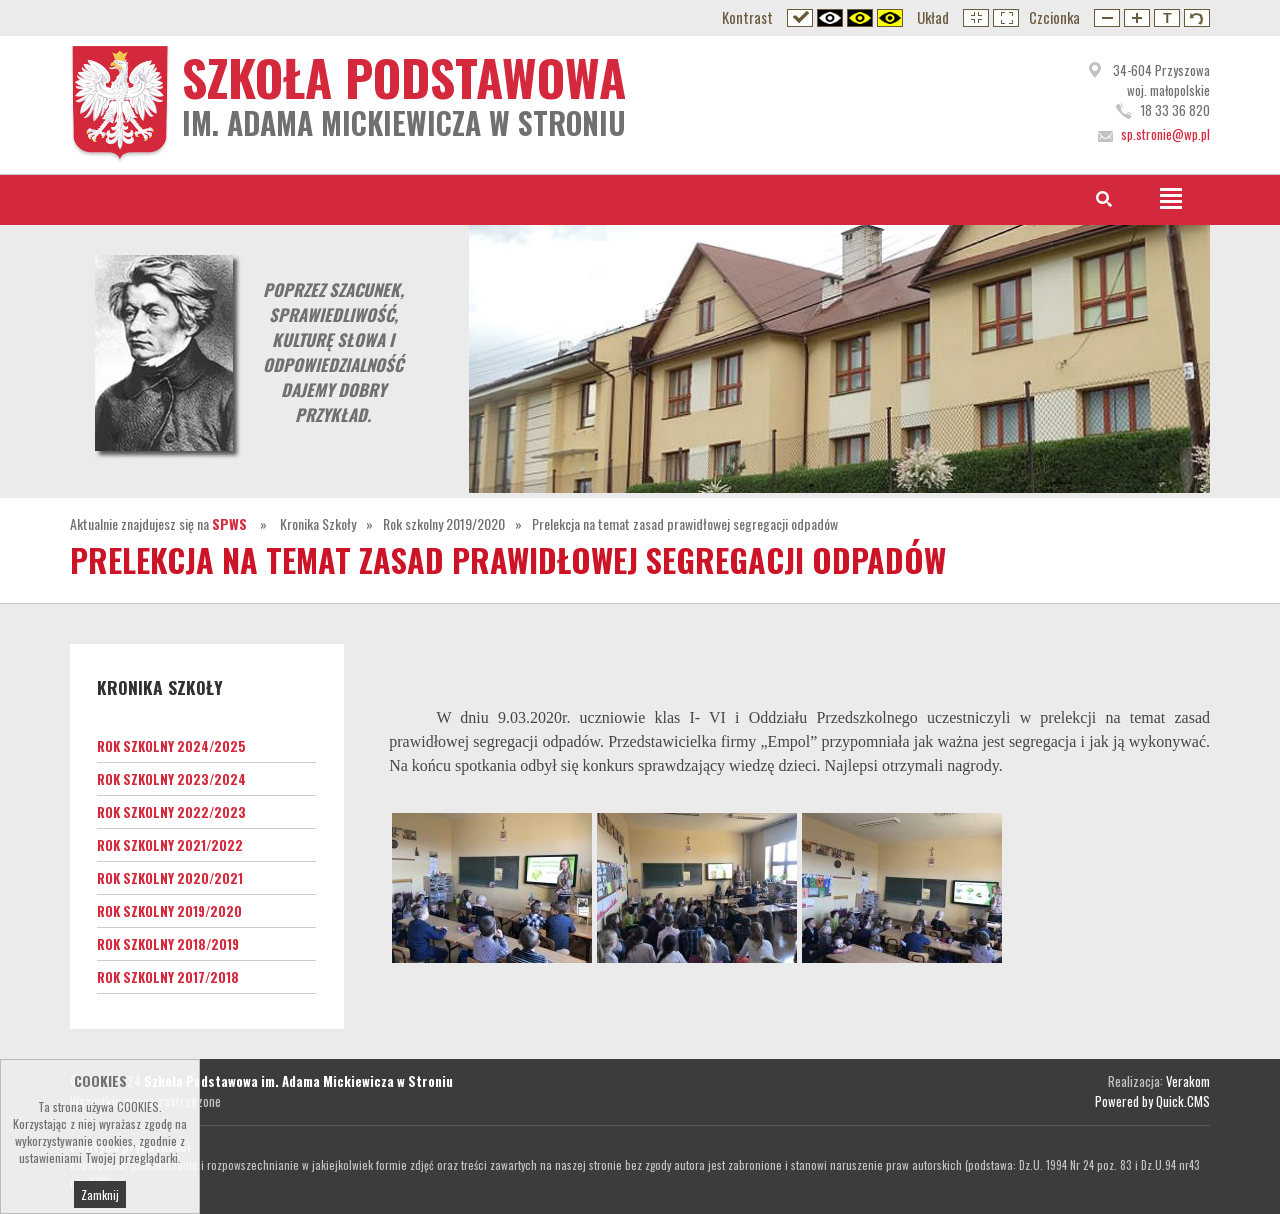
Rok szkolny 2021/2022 (170, 845)
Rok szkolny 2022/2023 (171, 812)
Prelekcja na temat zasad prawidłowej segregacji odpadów (685, 523)
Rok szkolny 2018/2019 (168, 944)
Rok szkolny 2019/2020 (444, 523)
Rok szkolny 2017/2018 (168, 977)
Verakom (1188, 1081)
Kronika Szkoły (318, 523)
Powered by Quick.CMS (1152, 1101)
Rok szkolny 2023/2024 (171, 779)
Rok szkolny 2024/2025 (171, 746)
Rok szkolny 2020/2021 (170, 878)
